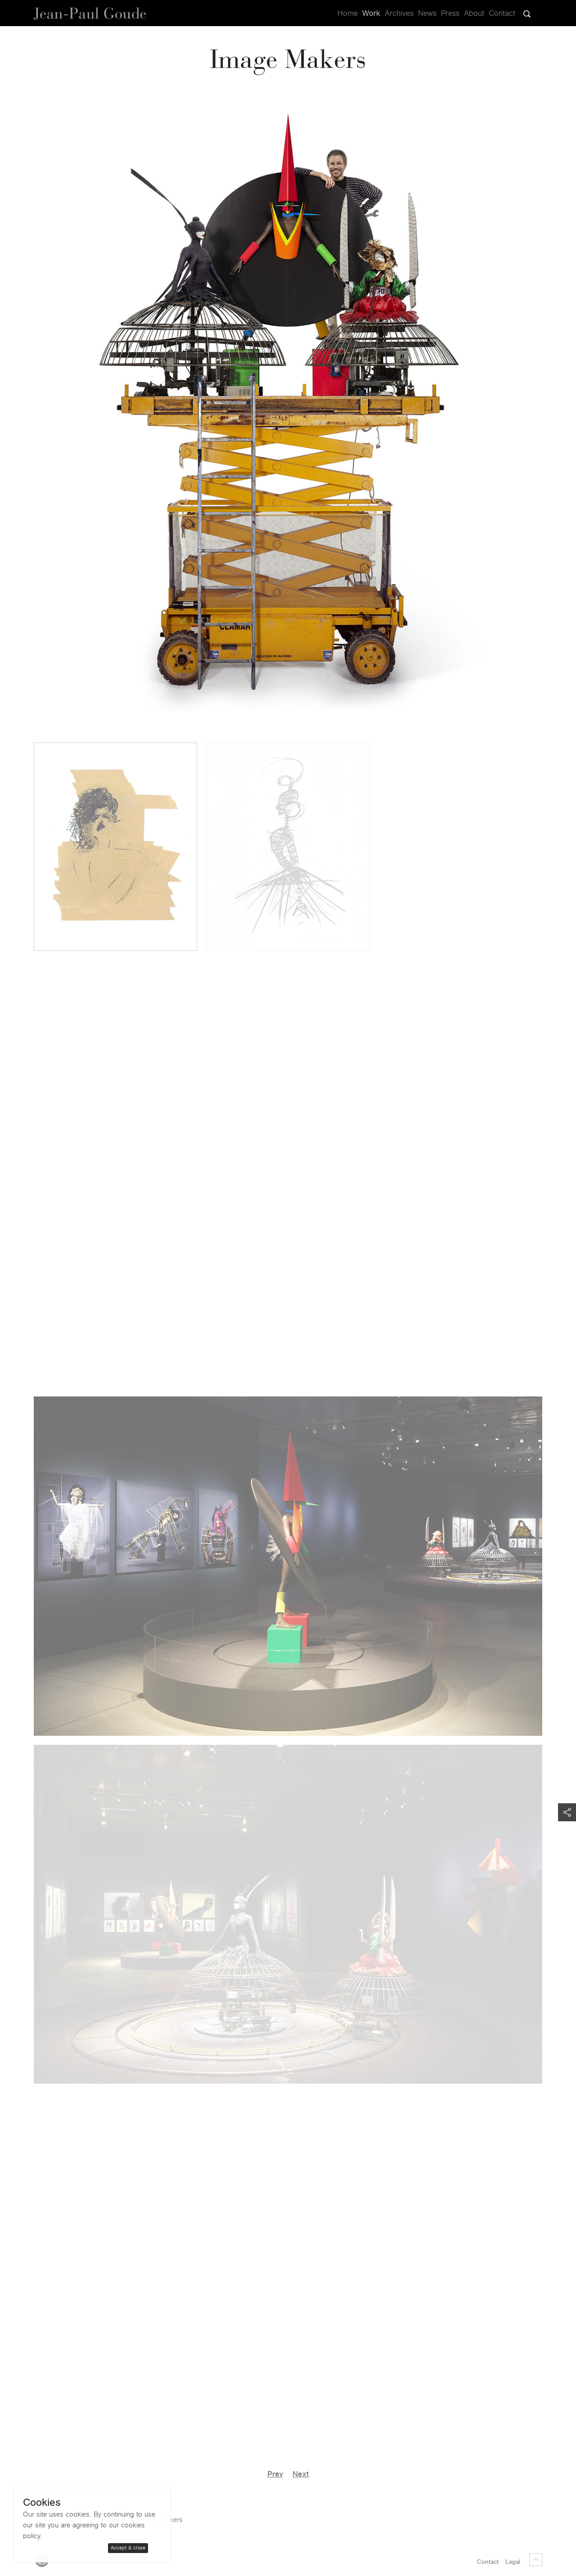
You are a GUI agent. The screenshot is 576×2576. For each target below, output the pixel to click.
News (427, 13)
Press (450, 13)
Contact (502, 13)
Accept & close (128, 2548)
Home (348, 13)
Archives (399, 13)
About (474, 13)
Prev (275, 2474)
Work (371, 13)
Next (300, 2474)
